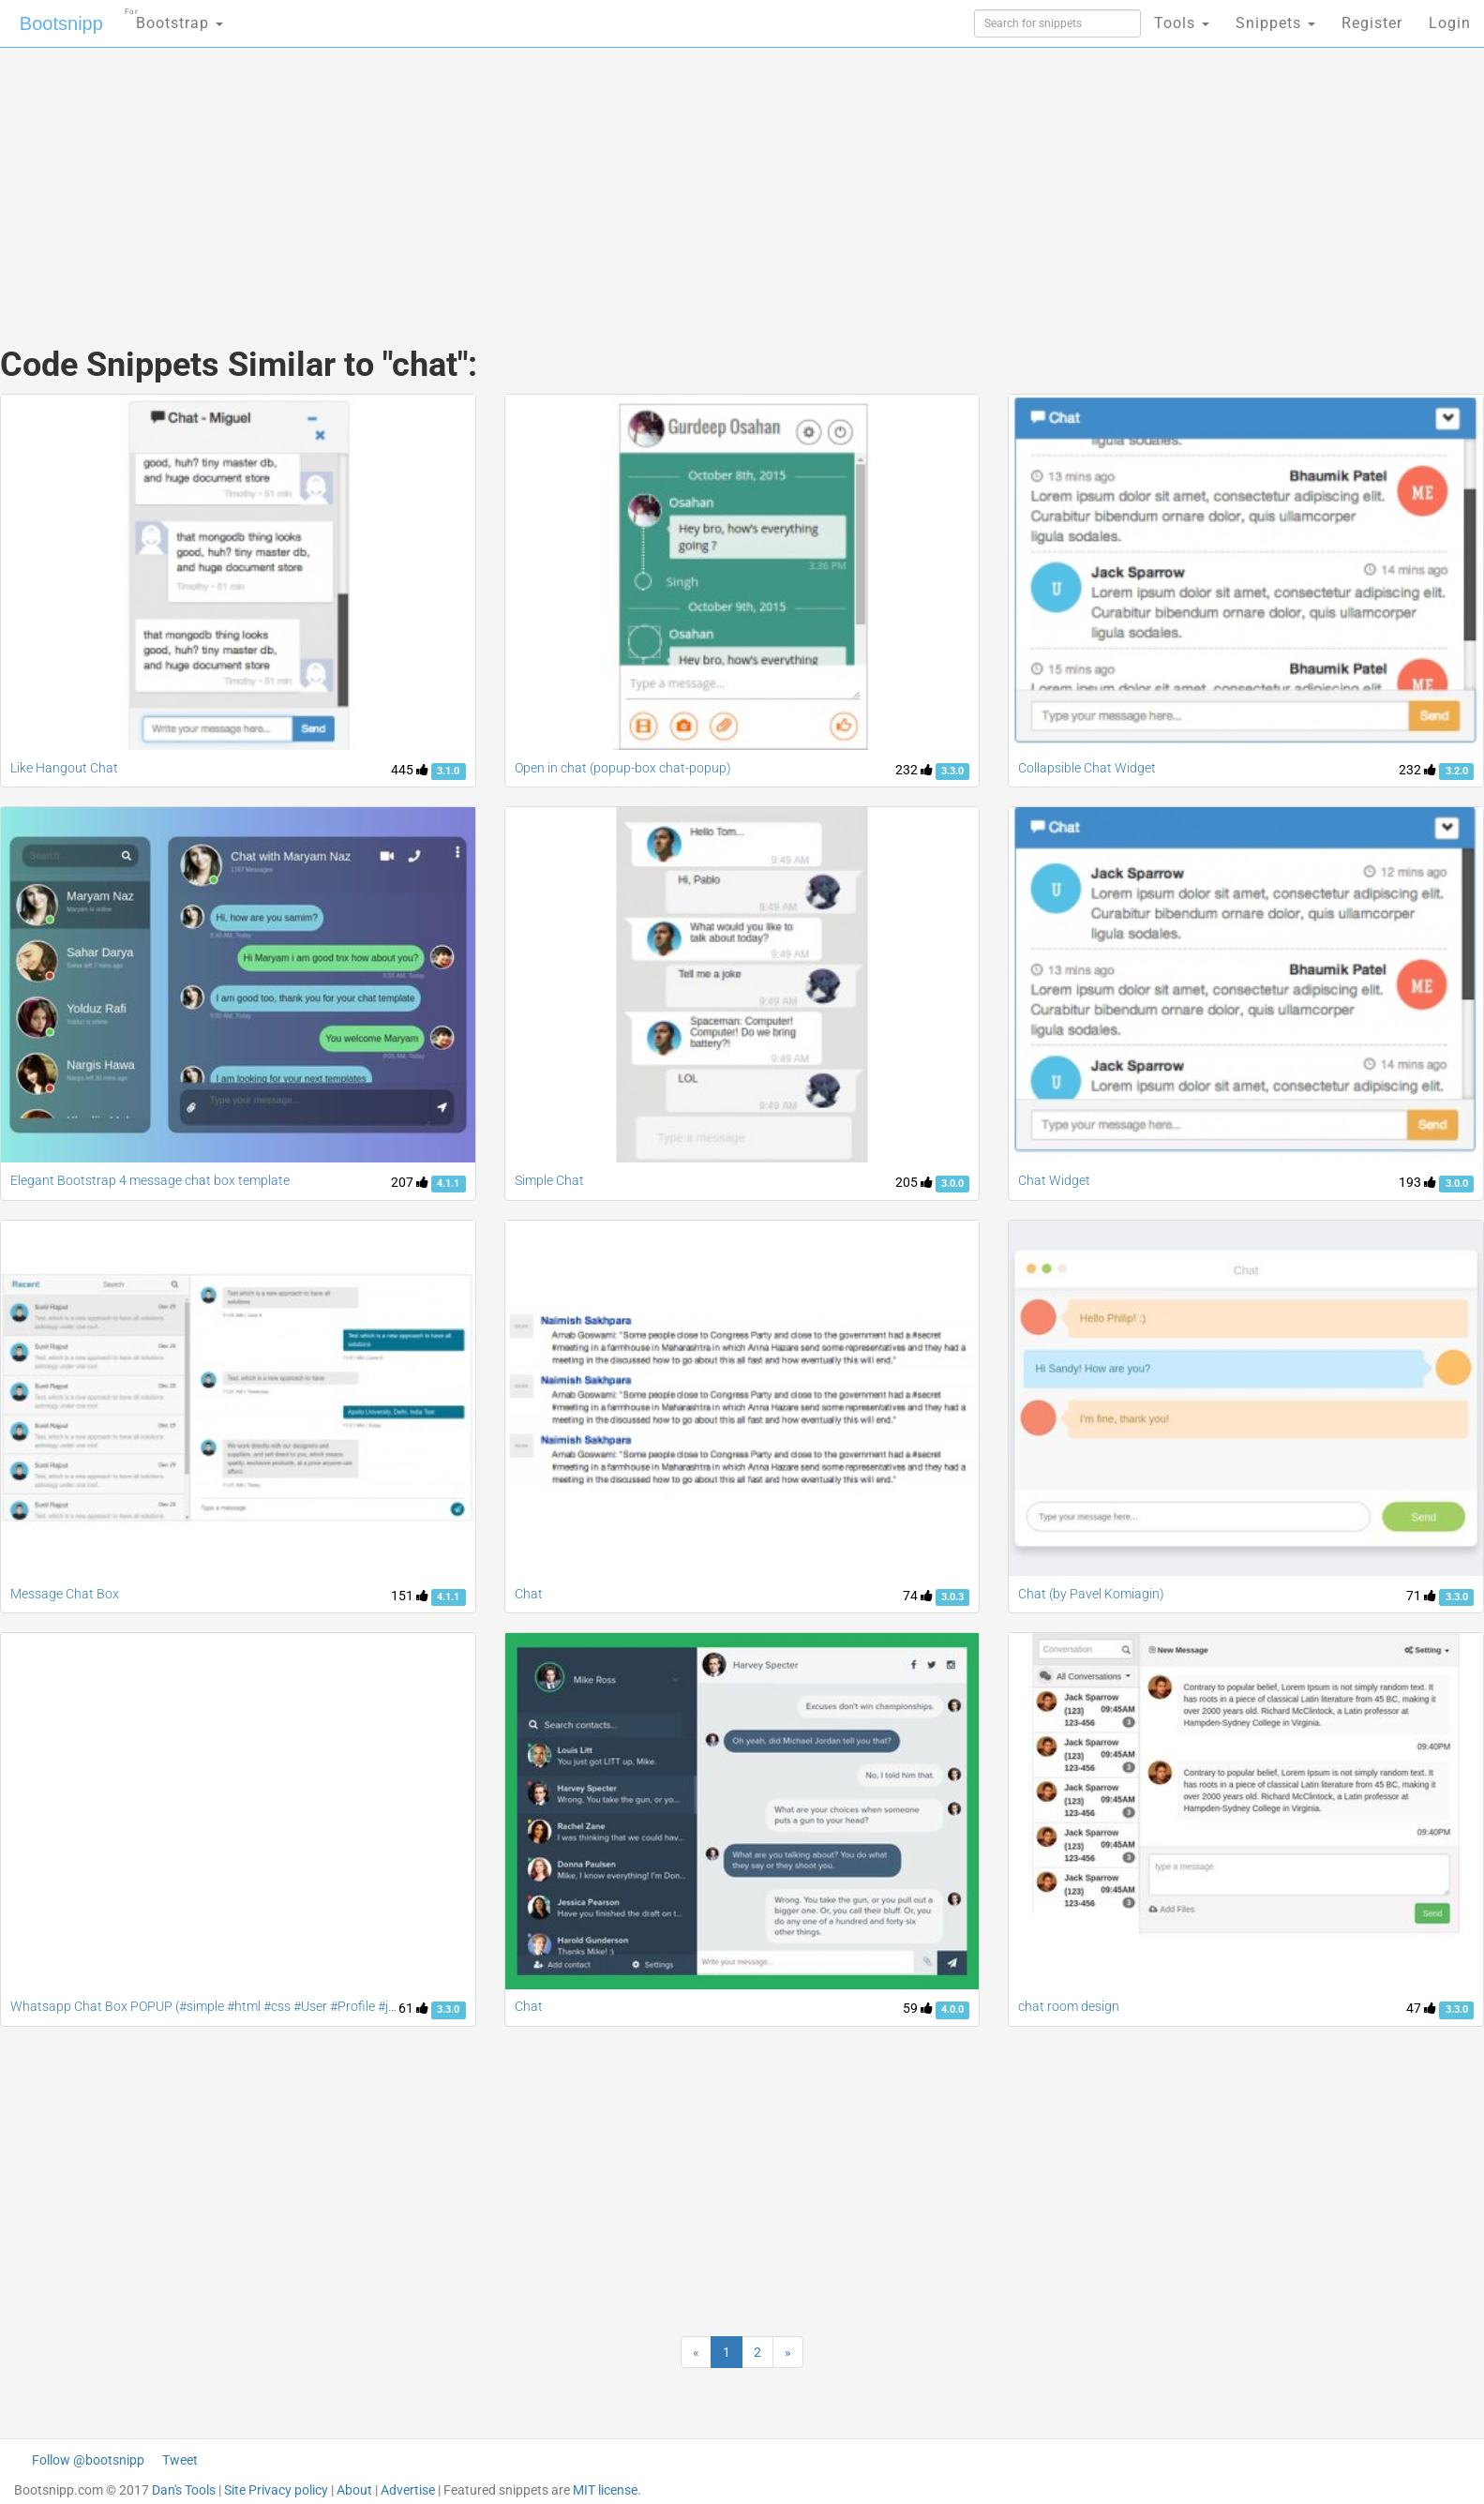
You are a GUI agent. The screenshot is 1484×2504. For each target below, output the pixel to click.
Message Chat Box (64, 1593)
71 (1421, 1595)
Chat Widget (1054, 1180)
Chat (529, 1593)
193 (1417, 1182)
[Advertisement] (602, 178)
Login (1450, 23)
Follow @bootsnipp (88, 2459)
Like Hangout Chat (64, 767)
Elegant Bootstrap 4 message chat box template (150, 1180)
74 (918, 1595)
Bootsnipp (61, 23)
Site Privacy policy (276, 2489)
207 (409, 1182)
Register (1372, 23)
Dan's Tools (184, 2489)
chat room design (1068, 2006)
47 (1421, 2008)
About (354, 2489)
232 (914, 769)
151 (409, 1595)
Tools (1181, 23)
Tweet (180, 2459)
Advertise (408, 2489)
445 (409, 769)
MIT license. (607, 2489)
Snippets (1275, 23)
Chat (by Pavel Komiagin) (1091, 1593)
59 (918, 2008)
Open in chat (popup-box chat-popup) (623, 767)
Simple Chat (549, 1180)
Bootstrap (174, 17)
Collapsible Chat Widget (1087, 767)
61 (413, 2008)
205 (914, 1182)
